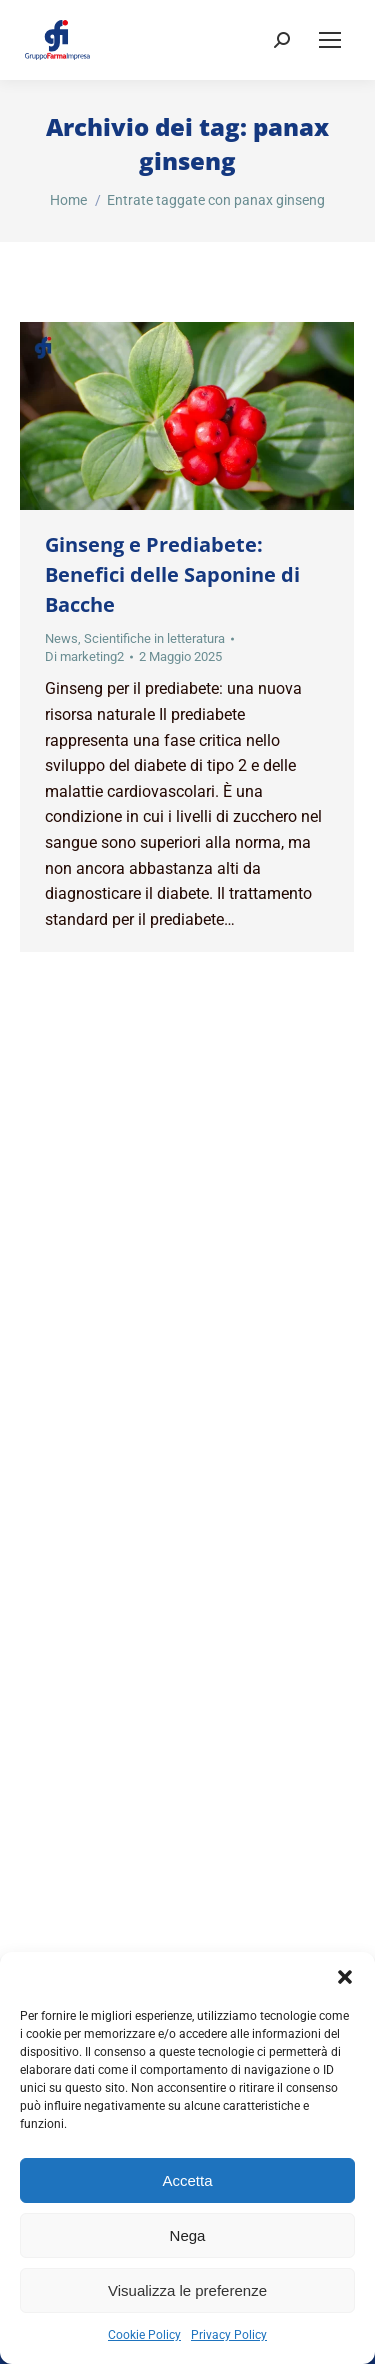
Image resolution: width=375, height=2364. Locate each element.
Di (84, 656)
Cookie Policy (144, 2335)
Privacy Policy (229, 2335)
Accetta (187, 2180)
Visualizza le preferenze (187, 2290)
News (61, 638)
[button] (345, 1977)
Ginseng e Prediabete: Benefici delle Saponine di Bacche (172, 574)
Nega (188, 2235)
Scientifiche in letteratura (154, 638)
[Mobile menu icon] (330, 40)
